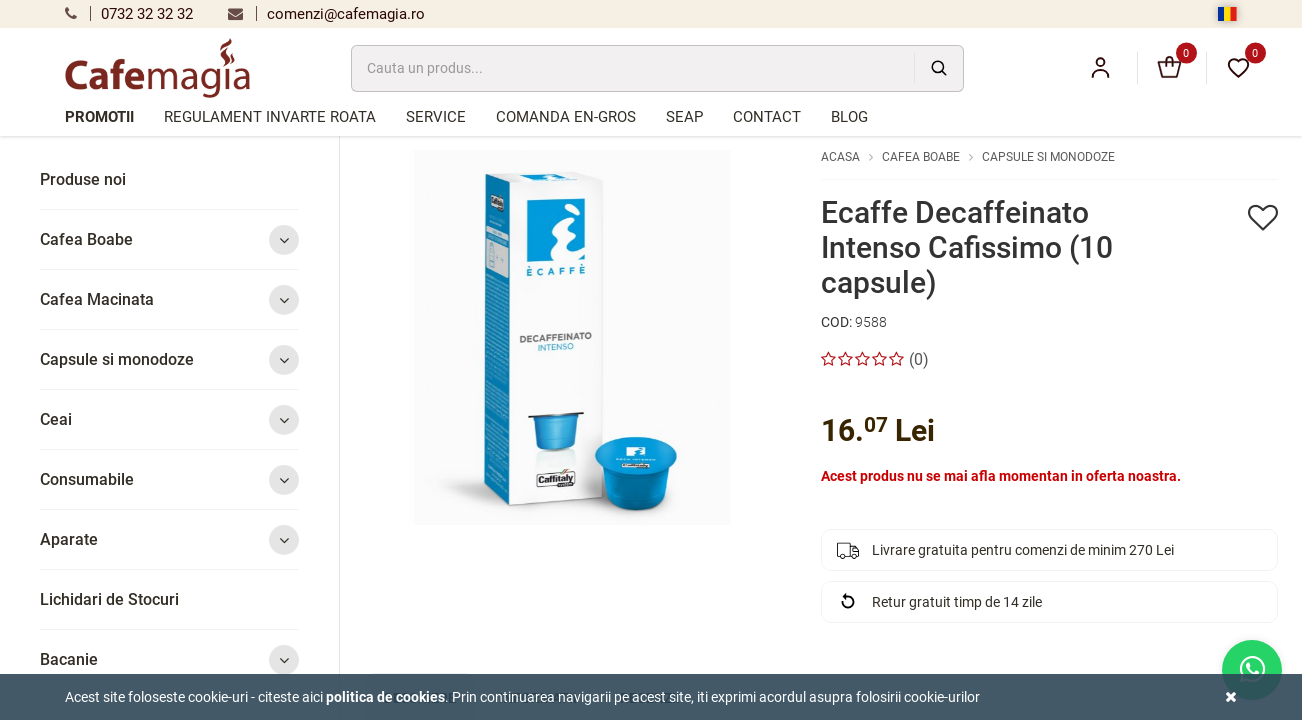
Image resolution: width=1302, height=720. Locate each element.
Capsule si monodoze (169, 359)
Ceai (169, 419)
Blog (849, 117)
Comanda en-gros (566, 117)
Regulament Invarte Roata (270, 117)
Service (436, 117)
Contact (767, 117)
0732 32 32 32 (129, 14)
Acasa (840, 157)
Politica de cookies (385, 697)
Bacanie (169, 659)
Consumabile (169, 479)
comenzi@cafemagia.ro (326, 14)
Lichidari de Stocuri (109, 599)
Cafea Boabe (169, 239)
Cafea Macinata (169, 299)
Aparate (169, 539)
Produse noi (83, 179)
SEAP (684, 117)
